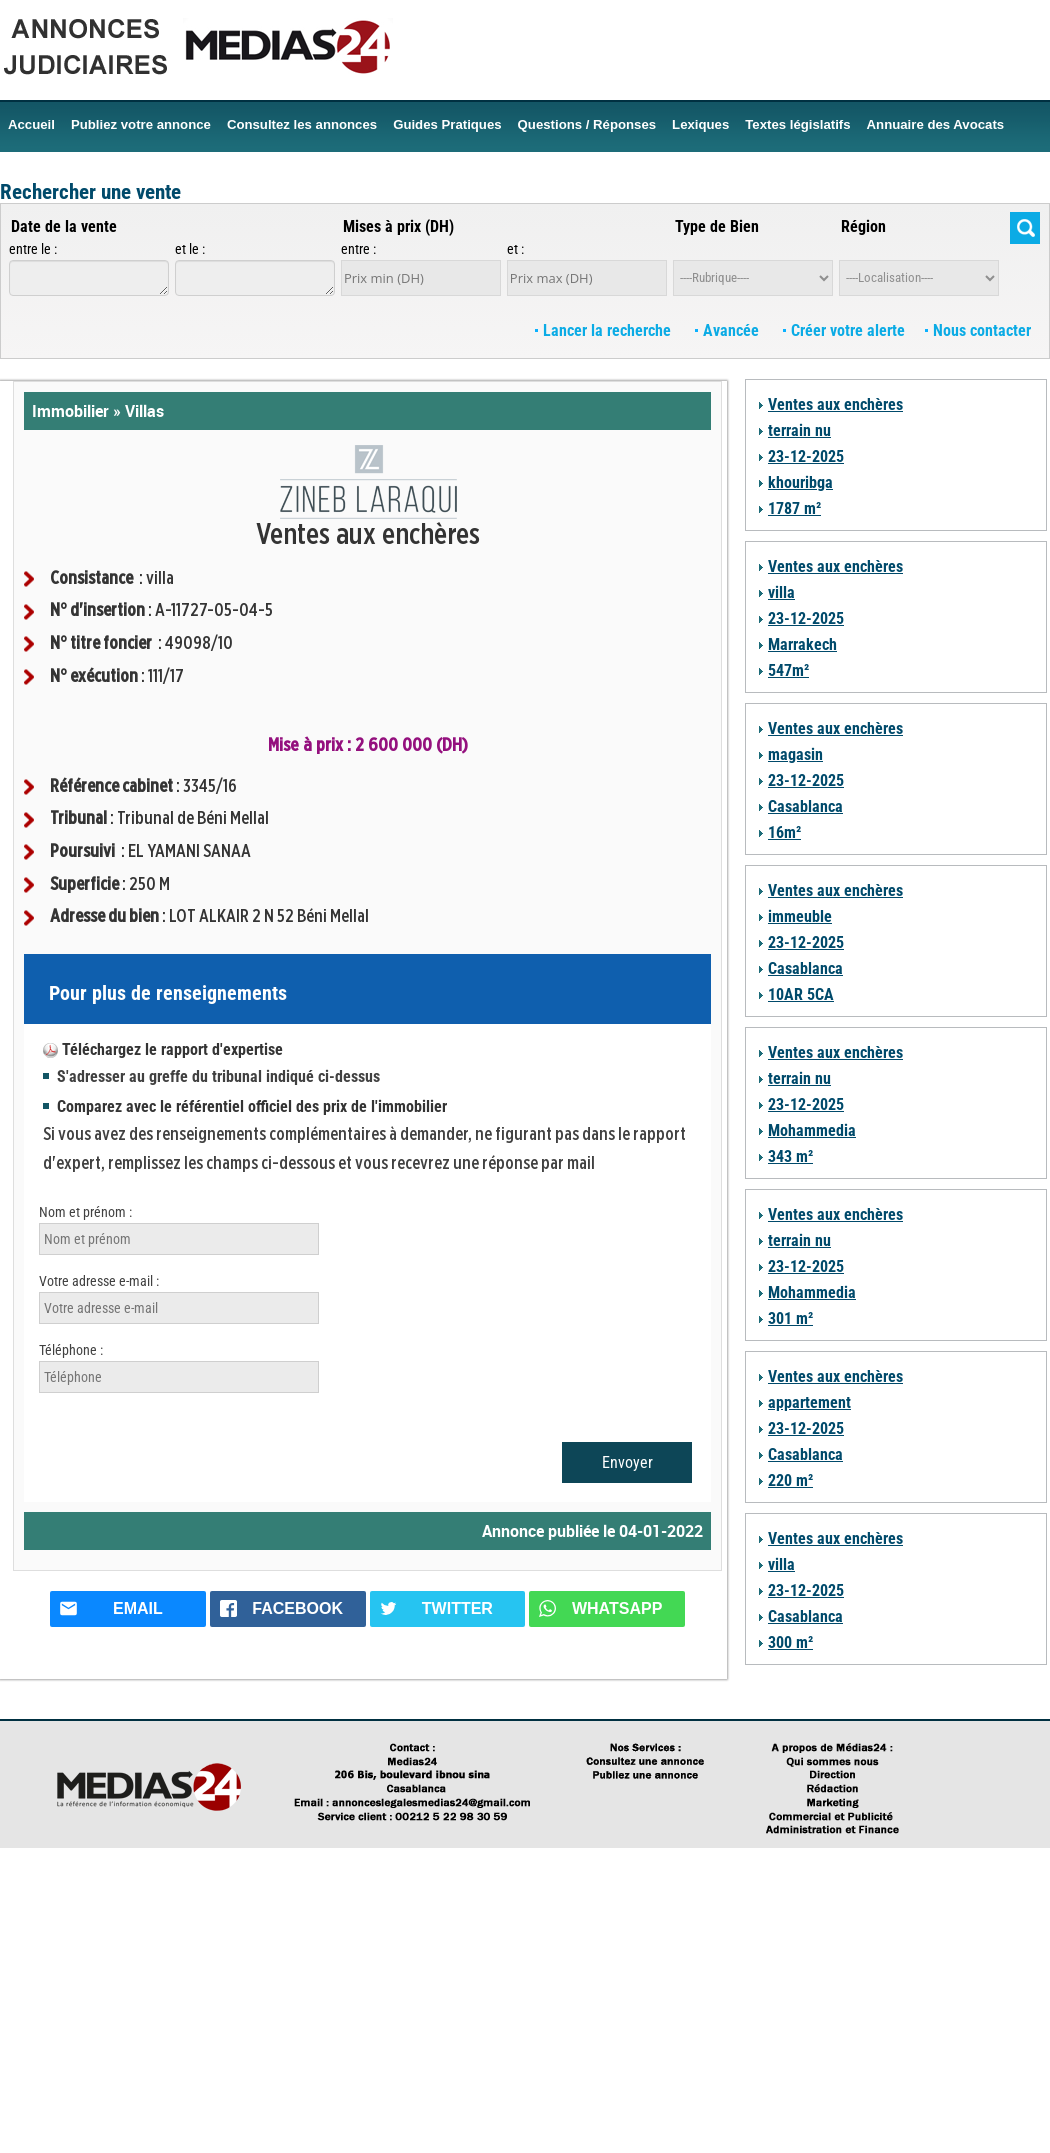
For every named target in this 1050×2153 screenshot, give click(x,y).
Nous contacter (978, 330)
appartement (809, 1402)
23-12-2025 (806, 456)
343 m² (790, 1156)
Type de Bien (717, 226)
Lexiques (700, 124)
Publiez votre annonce (141, 124)
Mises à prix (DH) (398, 226)
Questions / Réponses (587, 124)
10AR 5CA (801, 994)
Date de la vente (64, 226)
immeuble (800, 916)
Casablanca (805, 806)
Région (863, 226)
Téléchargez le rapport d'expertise (172, 1049)
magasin (795, 754)
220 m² (790, 1480)
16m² (784, 832)
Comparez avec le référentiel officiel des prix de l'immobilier (252, 1106)
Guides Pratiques (447, 124)
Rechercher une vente (90, 192)
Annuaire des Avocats (936, 124)
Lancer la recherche (605, 330)
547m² (788, 670)
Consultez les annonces (302, 124)
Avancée (729, 330)
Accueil (31, 124)
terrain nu (799, 430)
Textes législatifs (797, 124)
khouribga (800, 482)
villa (781, 592)
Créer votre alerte (844, 330)
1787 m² (794, 508)
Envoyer (627, 1462)
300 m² (790, 1642)
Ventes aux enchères (835, 404)
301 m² (790, 1318)
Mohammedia (812, 1130)
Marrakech (802, 644)
